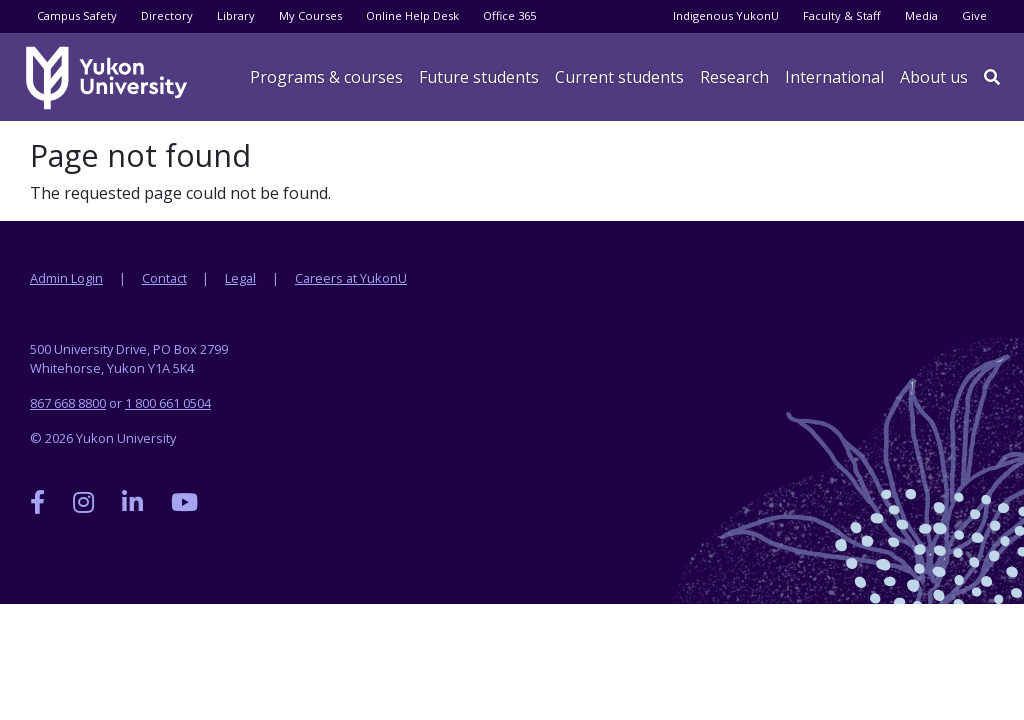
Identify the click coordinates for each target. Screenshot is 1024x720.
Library (236, 15)
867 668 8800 (68, 403)
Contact (164, 278)
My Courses (310, 15)
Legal (240, 278)
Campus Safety (77, 15)
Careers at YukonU (351, 278)
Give (974, 15)
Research (734, 77)
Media (921, 15)
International (834, 77)
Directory (167, 15)
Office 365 (509, 15)
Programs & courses (326, 77)
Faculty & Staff (842, 15)
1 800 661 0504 (168, 403)
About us (934, 77)
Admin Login (66, 278)
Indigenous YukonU (726, 15)
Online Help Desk (412, 15)
